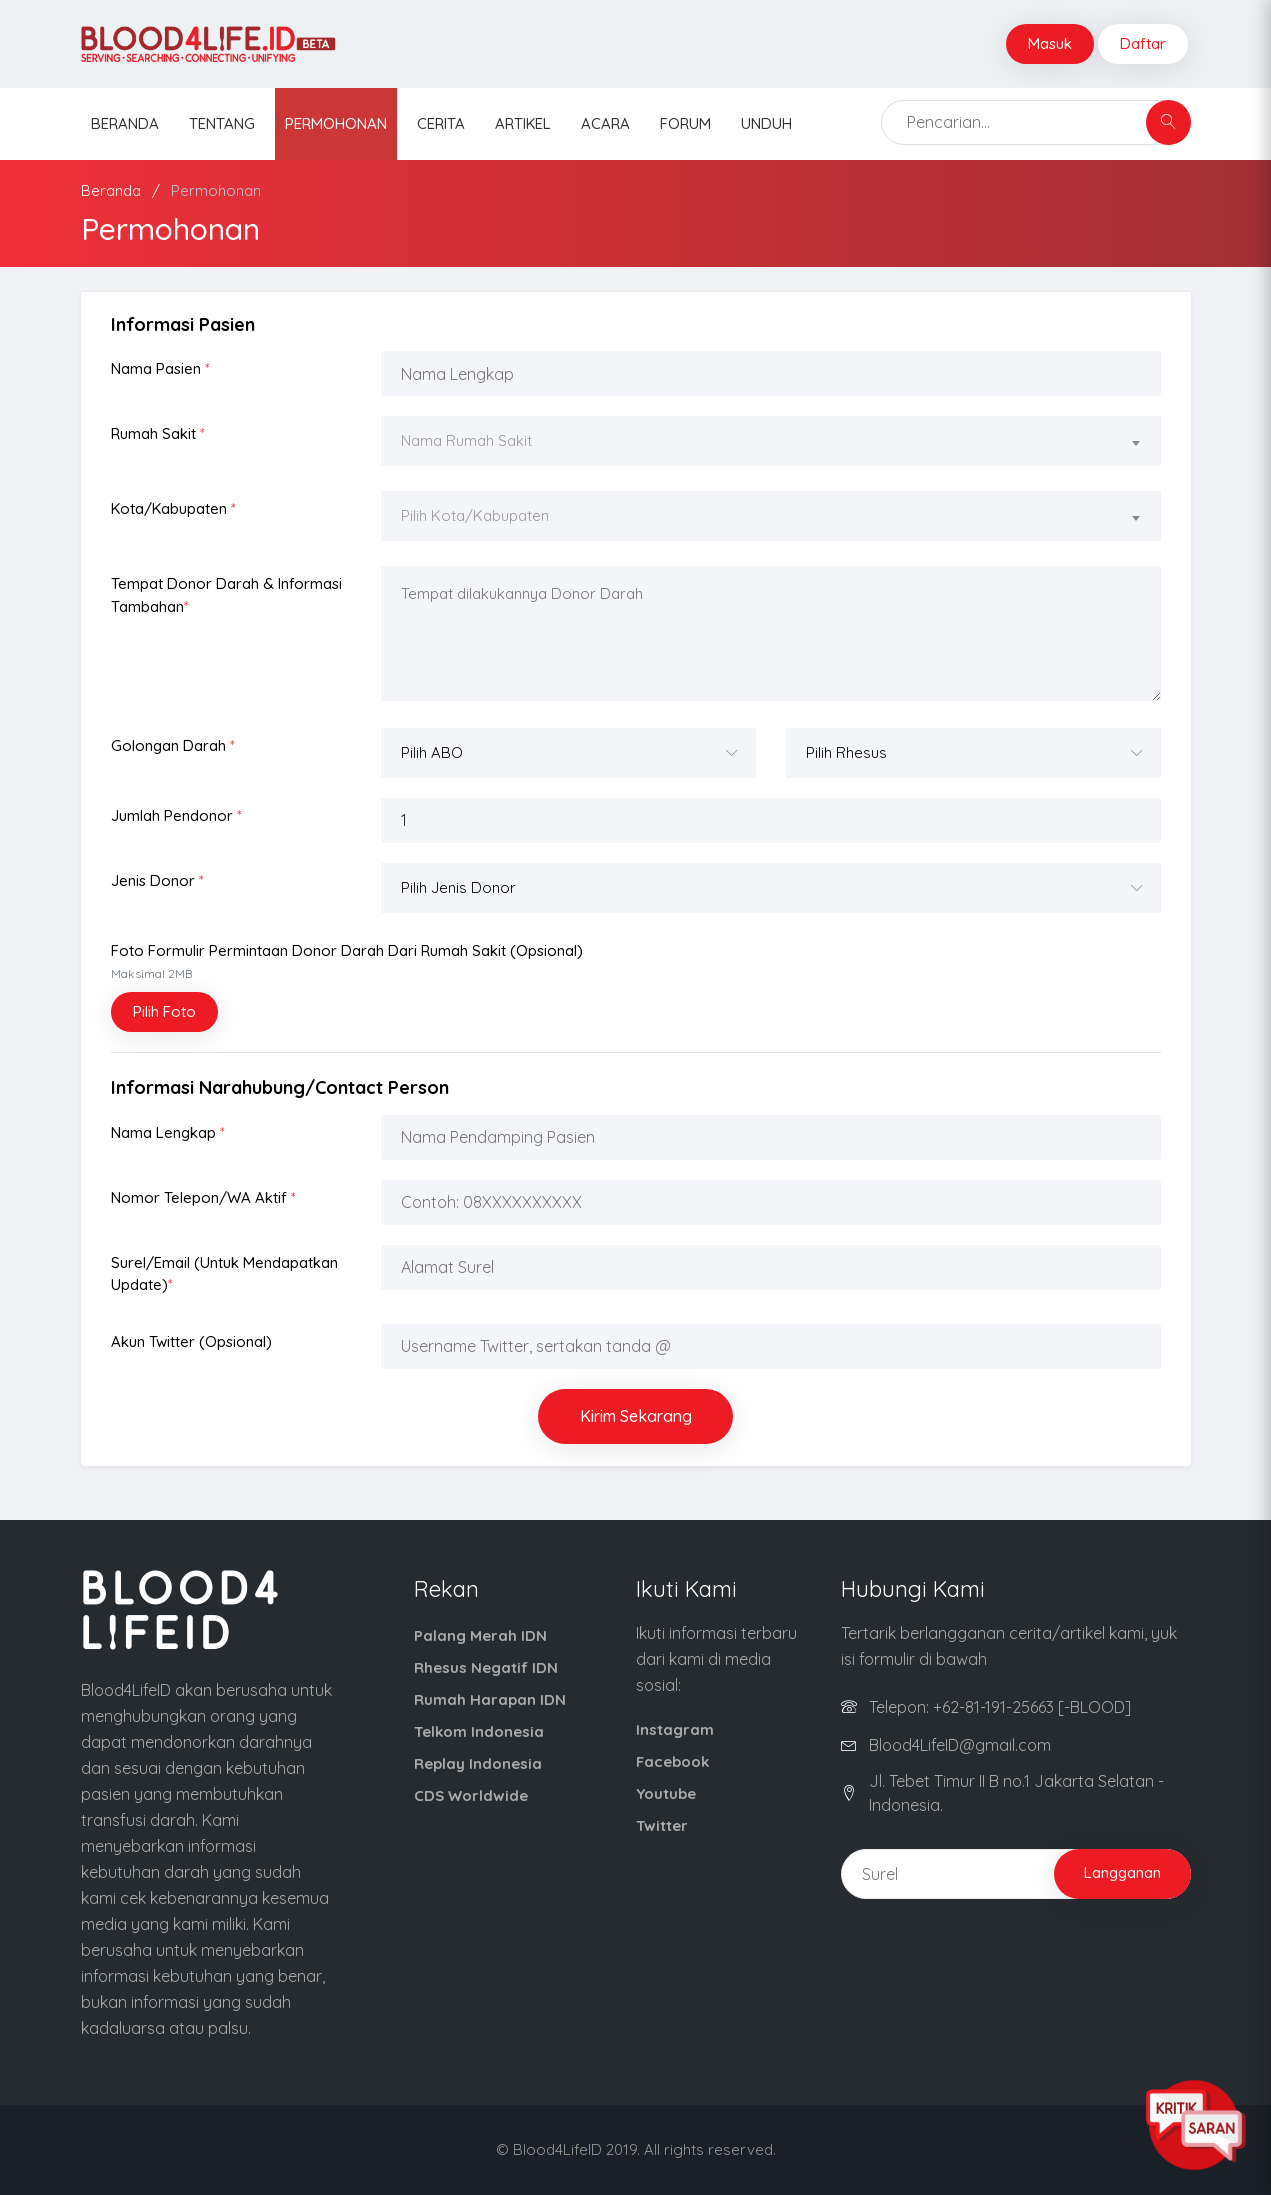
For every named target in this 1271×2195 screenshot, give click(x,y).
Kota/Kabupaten (173, 508)
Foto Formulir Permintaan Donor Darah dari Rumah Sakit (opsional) (347, 961)
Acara (605, 123)
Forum (685, 123)
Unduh (766, 123)
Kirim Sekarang (636, 1416)
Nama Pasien (160, 368)
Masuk (1050, 43)
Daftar (1143, 43)
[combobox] (771, 443)
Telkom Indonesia (479, 1731)
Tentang (222, 123)
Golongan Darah (173, 745)
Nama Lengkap (168, 1132)
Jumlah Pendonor (176, 815)
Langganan (1122, 1872)
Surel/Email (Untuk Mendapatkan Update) (224, 1274)
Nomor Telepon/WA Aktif (203, 1197)
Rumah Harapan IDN (490, 1699)
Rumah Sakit (158, 433)
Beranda (125, 123)
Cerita (441, 123)
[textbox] (771, 441)
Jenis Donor (157, 880)
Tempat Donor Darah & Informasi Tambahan (226, 595)
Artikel (523, 123)
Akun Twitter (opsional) (191, 1341)
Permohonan (336, 123)
